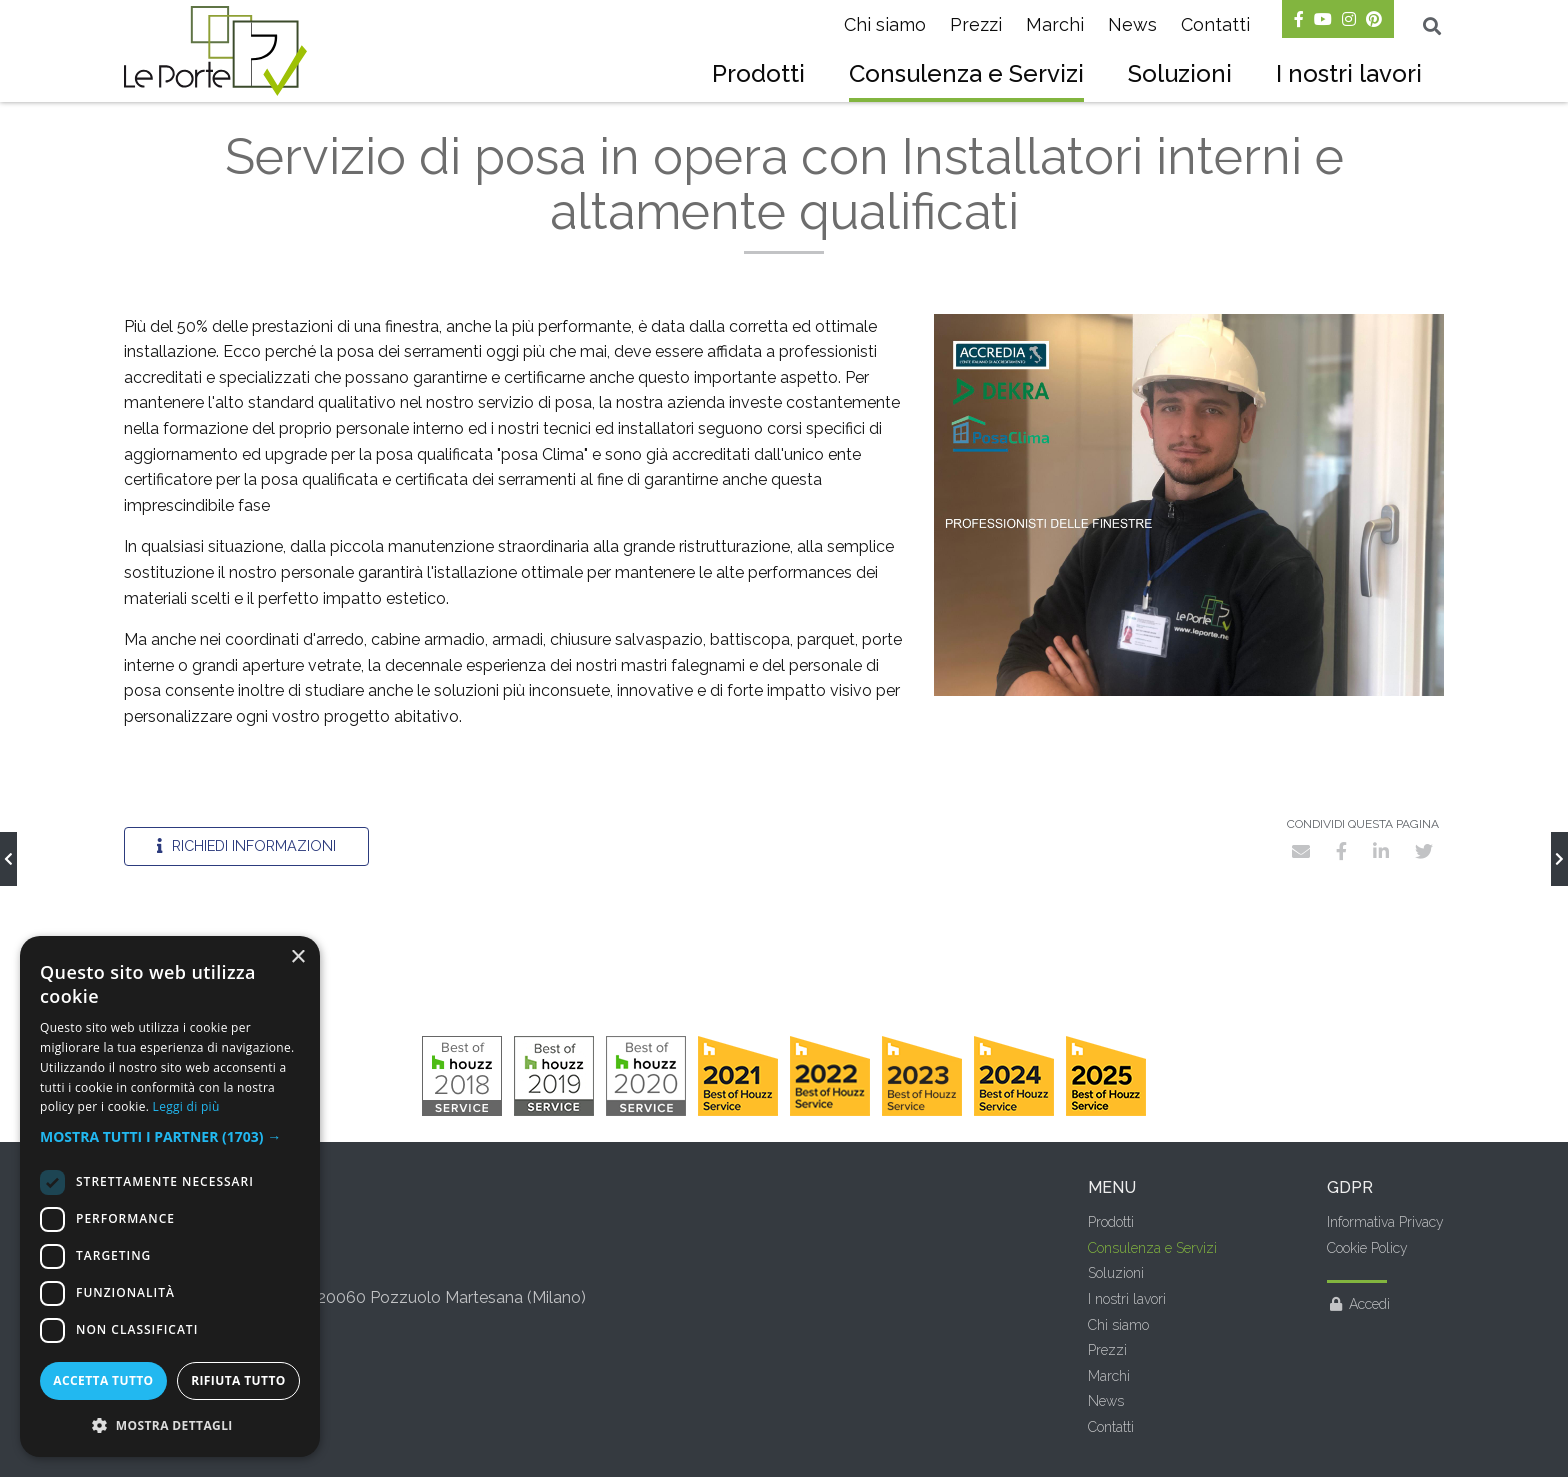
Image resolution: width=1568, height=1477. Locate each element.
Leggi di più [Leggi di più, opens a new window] (186, 1106)
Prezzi (976, 24)
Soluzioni (1180, 73)
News (1132, 24)
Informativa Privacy (1385, 1264)
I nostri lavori (1349, 73)
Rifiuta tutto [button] (238, 1380)
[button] (170, 1137)
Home (140, 120)
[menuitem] (758, 76)
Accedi (1358, 1346)
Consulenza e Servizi (966, 73)
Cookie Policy (1367, 1290)
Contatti (1215, 24)
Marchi (1055, 24)
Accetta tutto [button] (103, 1380)
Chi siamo (885, 24)
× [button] (297, 957)
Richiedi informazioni (246, 887)
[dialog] (170, 1196)
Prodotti (758, 73)
